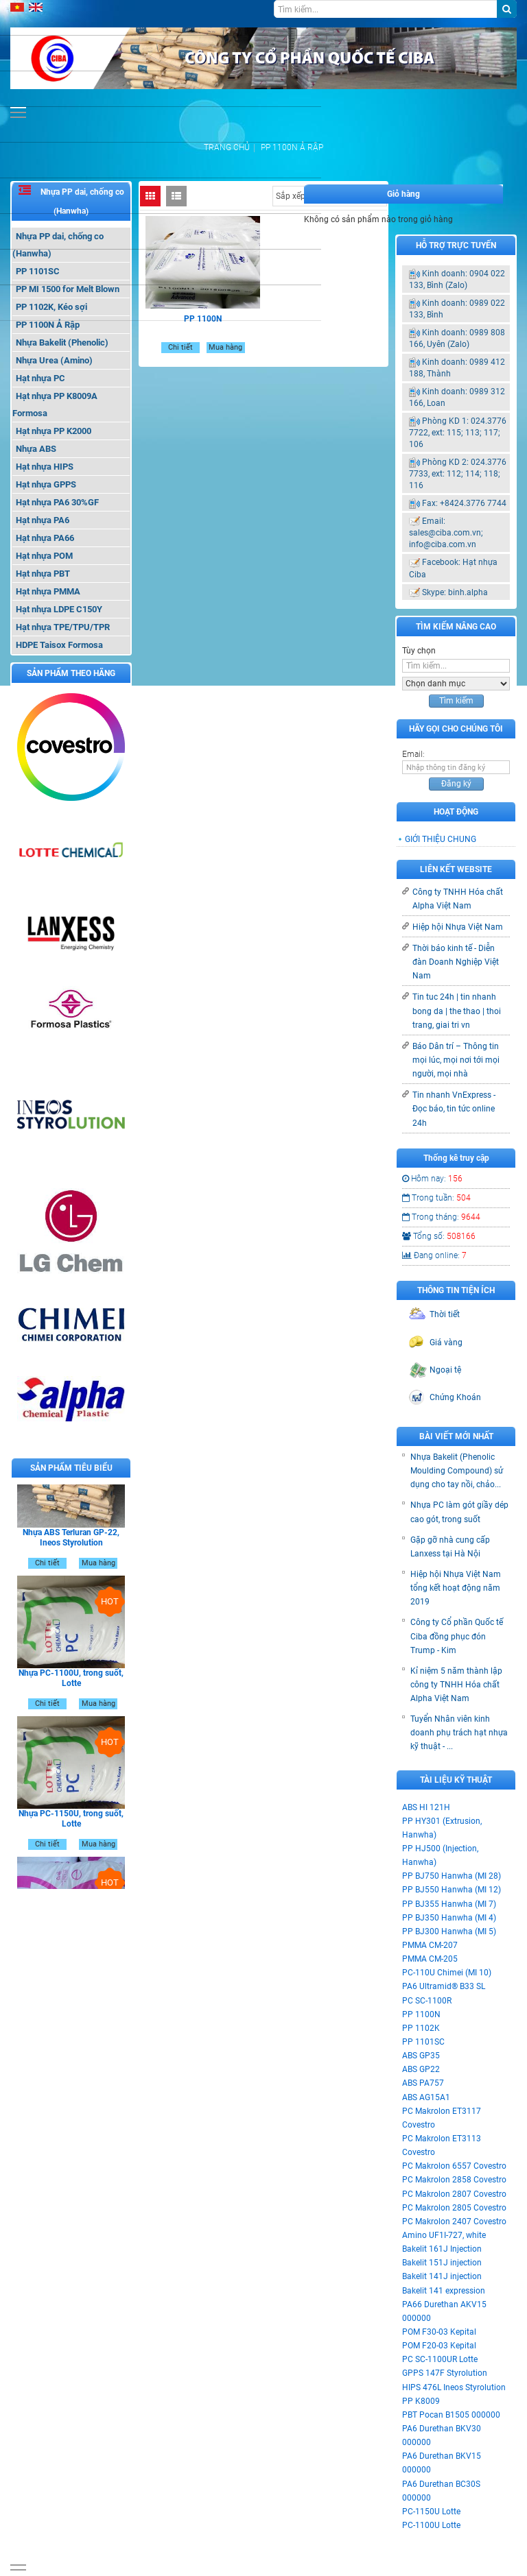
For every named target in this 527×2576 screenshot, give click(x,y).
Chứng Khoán (455, 1397)
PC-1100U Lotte (431, 2525)
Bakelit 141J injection (442, 2276)
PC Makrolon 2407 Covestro (454, 2221)
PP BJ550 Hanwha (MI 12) (451, 1889)
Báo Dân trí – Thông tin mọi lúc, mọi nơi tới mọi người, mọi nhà (456, 1060)
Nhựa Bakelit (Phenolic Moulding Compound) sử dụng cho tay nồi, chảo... (456, 1470)
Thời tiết (445, 1314)
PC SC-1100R (427, 2001)
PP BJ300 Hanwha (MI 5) (449, 1931)
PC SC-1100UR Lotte (440, 2359)
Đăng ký (456, 784)
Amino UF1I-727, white (444, 2235)
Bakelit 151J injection (442, 2262)
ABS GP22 (421, 2069)
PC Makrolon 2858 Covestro (454, 2179)
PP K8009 (421, 2401)
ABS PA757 (423, 2083)
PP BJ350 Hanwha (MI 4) (449, 1918)
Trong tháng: (441, 1217)
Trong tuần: (436, 1198)
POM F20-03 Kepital (439, 2345)
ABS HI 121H (426, 1807)
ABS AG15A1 (426, 2097)
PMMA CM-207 (430, 1945)
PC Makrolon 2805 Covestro (454, 2208)
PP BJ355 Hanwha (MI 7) (449, 1904)
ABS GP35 (421, 2055)
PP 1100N (421, 2014)
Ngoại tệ (445, 1370)
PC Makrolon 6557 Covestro (454, 2166)
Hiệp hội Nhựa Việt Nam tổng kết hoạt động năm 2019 (455, 1587)
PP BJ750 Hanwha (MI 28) (451, 1876)
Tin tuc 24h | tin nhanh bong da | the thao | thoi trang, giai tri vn (456, 1010)
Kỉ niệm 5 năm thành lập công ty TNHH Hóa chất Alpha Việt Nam (456, 1684)
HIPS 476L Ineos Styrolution (454, 2387)
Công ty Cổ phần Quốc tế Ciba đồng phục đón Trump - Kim (456, 1635)
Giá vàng (446, 1342)
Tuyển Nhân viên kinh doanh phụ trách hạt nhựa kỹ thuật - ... (459, 1732)
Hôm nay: (432, 1178)
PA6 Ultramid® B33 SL (443, 1986)
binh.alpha (468, 592)
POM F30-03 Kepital (439, 2332)
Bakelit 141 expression (443, 2291)
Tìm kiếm (456, 701)
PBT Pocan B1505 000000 (451, 2415)
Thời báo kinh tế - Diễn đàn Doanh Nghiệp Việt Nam (455, 961)
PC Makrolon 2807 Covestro (454, 2194)
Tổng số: (439, 1236)
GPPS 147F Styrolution (444, 2373)
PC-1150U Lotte (431, 2511)
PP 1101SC (423, 2042)
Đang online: (434, 1255)
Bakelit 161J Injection (442, 2249)
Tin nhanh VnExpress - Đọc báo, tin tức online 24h (453, 1108)
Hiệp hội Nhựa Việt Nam (457, 927)
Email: (413, 754)
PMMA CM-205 (430, 1959)
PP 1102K (421, 2028)
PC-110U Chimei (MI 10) (446, 1972)
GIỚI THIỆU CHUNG (440, 839)
